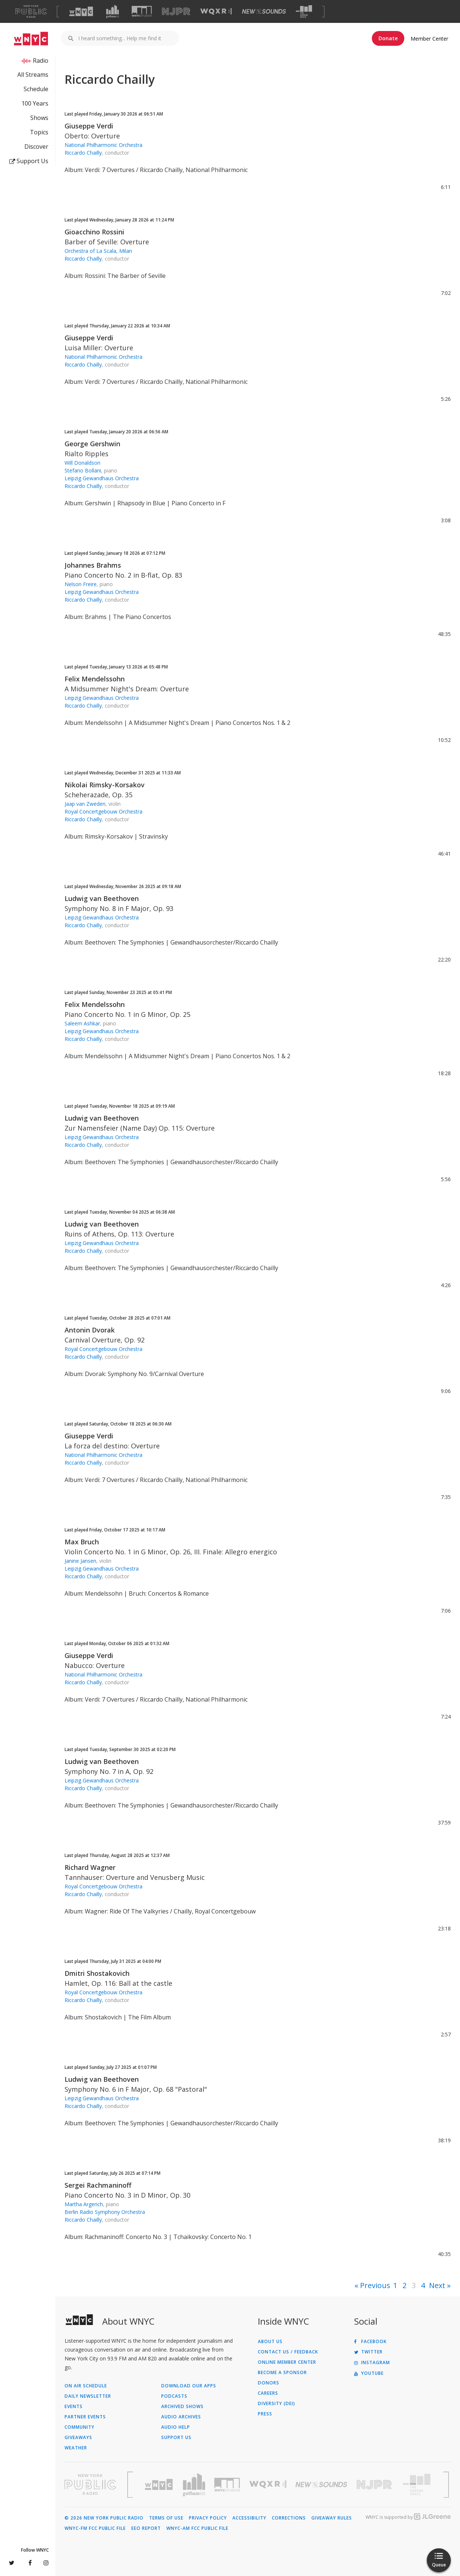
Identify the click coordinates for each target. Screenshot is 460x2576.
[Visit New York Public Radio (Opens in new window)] (90, 2484)
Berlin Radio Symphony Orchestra (105, 2211)
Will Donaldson (82, 462)
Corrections (289, 2518)
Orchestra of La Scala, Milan (98, 250)
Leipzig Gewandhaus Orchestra (102, 478)
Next (437, 2285)
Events (74, 2406)
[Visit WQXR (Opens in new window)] (216, 11)
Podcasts (174, 2396)
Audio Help (175, 2427)
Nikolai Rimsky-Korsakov (105, 784)
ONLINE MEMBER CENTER (287, 2362)
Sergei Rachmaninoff (98, 2185)
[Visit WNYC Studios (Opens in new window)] (142, 11)
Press (265, 2414)
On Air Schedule (86, 2386)
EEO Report (146, 2528)
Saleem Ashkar (82, 1023)
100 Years (34, 103)
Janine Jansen (80, 1560)
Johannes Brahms (93, 565)
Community (79, 2427)
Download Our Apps (188, 2386)
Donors (268, 2383)
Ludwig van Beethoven (102, 898)
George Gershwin (92, 443)
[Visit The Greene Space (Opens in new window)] (304, 11)
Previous (375, 2285)
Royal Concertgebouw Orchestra (103, 811)
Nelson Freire (81, 584)
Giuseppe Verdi (89, 125)
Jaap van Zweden (85, 803)
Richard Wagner (90, 1867)
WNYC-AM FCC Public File (197, 2528)
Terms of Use (166, 2518)
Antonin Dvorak (90, 1329)
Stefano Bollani (83, 470)
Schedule (36, 89)
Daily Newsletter (88, 2396)
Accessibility (249, 2518)
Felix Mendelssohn (95, 678)
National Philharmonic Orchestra (103, 144)
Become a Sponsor (282, 2372)
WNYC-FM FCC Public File (95, 2528)
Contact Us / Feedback (288, 2352)
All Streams (32, 74)
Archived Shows (182, 2406)
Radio (40, 60)
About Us (270, 2341)
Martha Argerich (84, 2204)
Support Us (28, 161)
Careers (268, 2393)
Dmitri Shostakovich (97, 1973)
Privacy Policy (208, 2518)
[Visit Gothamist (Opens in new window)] (112, 11)
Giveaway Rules (331, 2518)
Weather (76, 2448)
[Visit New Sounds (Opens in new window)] (264, 11)
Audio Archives (181, 2417)
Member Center (429, 38)
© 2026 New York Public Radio (104, 2518)
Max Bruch (82, 1541)
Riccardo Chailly (83, 152)
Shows (39, 118)
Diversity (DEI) (276, 2403)
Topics (39, 132)
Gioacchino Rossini (94, 231)
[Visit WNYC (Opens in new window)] (81, 11)
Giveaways (78, 2437)
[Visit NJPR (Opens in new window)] (176, 12)
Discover (36, 146)
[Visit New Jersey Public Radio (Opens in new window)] (375, 2484)
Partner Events (85, 2417)
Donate (388, 38)
